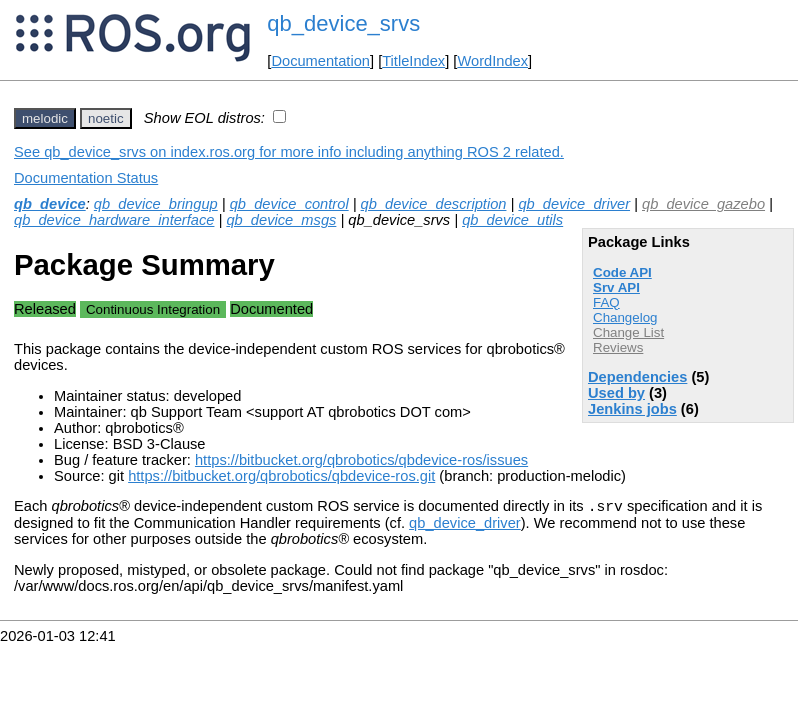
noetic (106, 118)
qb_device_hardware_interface (114, 220)
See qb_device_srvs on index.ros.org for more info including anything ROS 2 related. (289, 152)
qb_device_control (289, 204)
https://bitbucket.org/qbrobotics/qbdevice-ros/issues (361, 460)
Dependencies (637, 377)
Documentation (320, 61)
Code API (622, 272)
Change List (628, 332)
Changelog (625, 317)
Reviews (618, 347)
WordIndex (492, 61)
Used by (616, 393)
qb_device (50, 204)
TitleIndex (413, 61)
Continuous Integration (153, 309)
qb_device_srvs (343, 23)
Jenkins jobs (632, 409)
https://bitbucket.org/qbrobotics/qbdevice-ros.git (281, 476)
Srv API (616, 287)
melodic (45, 118)
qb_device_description (434, 204)
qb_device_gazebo (703, 204)
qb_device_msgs (281, 220)
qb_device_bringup (156, 204)
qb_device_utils (512, 220)
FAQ (606, 302)
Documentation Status (86, 178)
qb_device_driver (574, 204)
